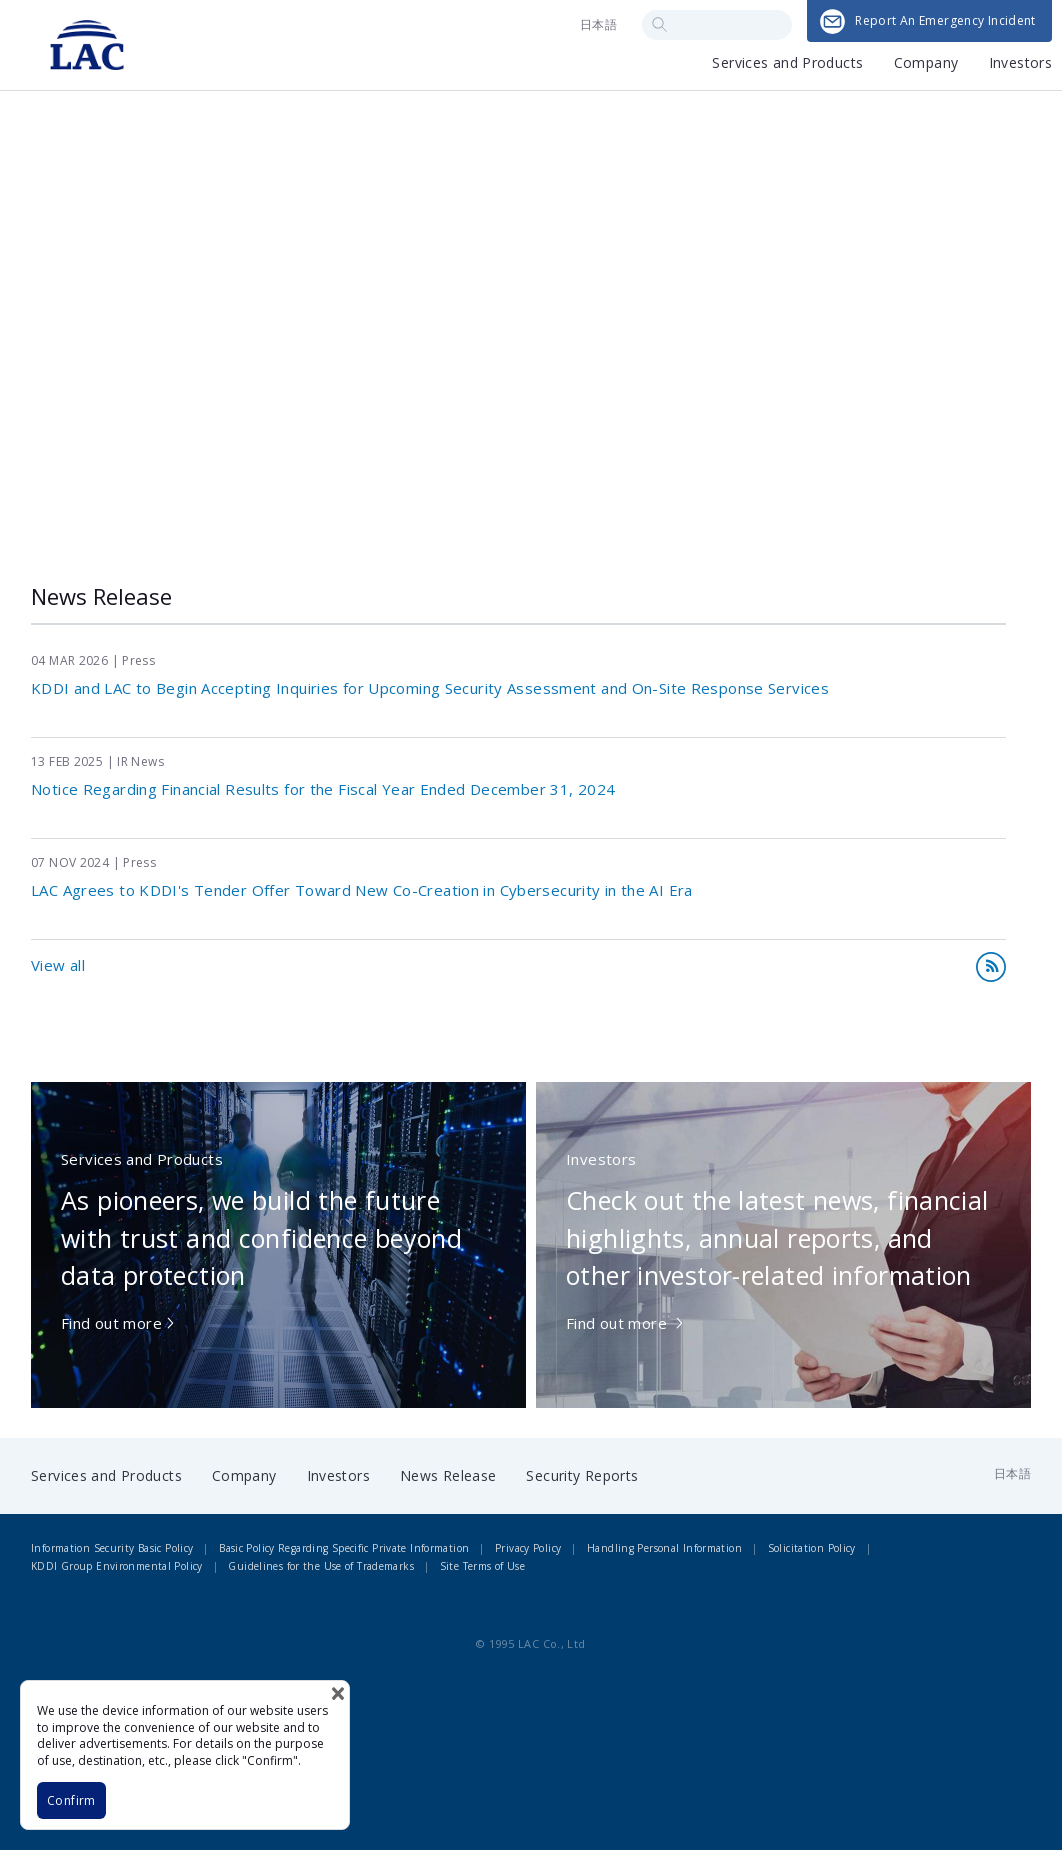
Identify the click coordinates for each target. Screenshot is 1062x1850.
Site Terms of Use (482, 1566)
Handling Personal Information (664, 1548)
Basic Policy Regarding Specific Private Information (344, 1548)
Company (926, 64)
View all (58, 965)
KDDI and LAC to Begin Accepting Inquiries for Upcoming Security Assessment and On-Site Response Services (430, 688)
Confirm (71, 1800)
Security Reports (582, 1475)
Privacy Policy (528, 1548)
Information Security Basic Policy (112, 1548)
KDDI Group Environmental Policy (117, 1566)
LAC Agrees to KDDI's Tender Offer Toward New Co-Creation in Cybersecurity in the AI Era (362, 890)
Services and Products (787, 64)
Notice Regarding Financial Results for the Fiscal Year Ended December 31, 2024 (323, 789)
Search (659, 24)
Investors (1020, 64)
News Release (448, 1475)
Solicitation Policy (812, 1548)
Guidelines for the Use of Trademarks (321, 1566)
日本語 (598, 24)
